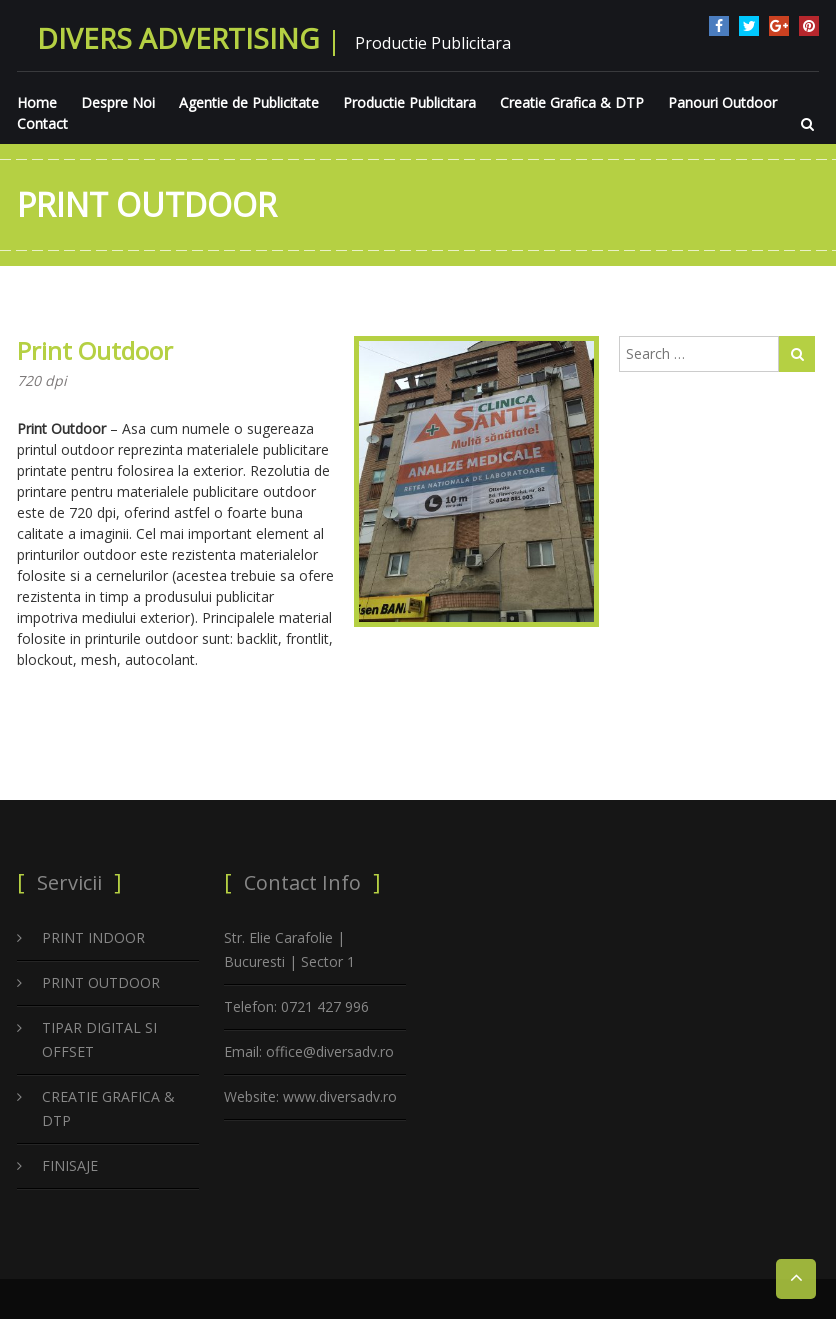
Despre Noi (118, 102)
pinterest (809, 26)
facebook (719, 26)
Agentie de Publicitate (249, 102)
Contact (42, 123)
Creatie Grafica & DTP (572, 102)
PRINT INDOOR (93, 937)
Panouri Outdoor (722, 102)
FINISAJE (70, 1165)
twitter (749, 26)
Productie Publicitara (409, 102)
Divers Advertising (178, 38)
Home (37, 102)
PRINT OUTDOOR (101, 982)
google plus (779, 26)
